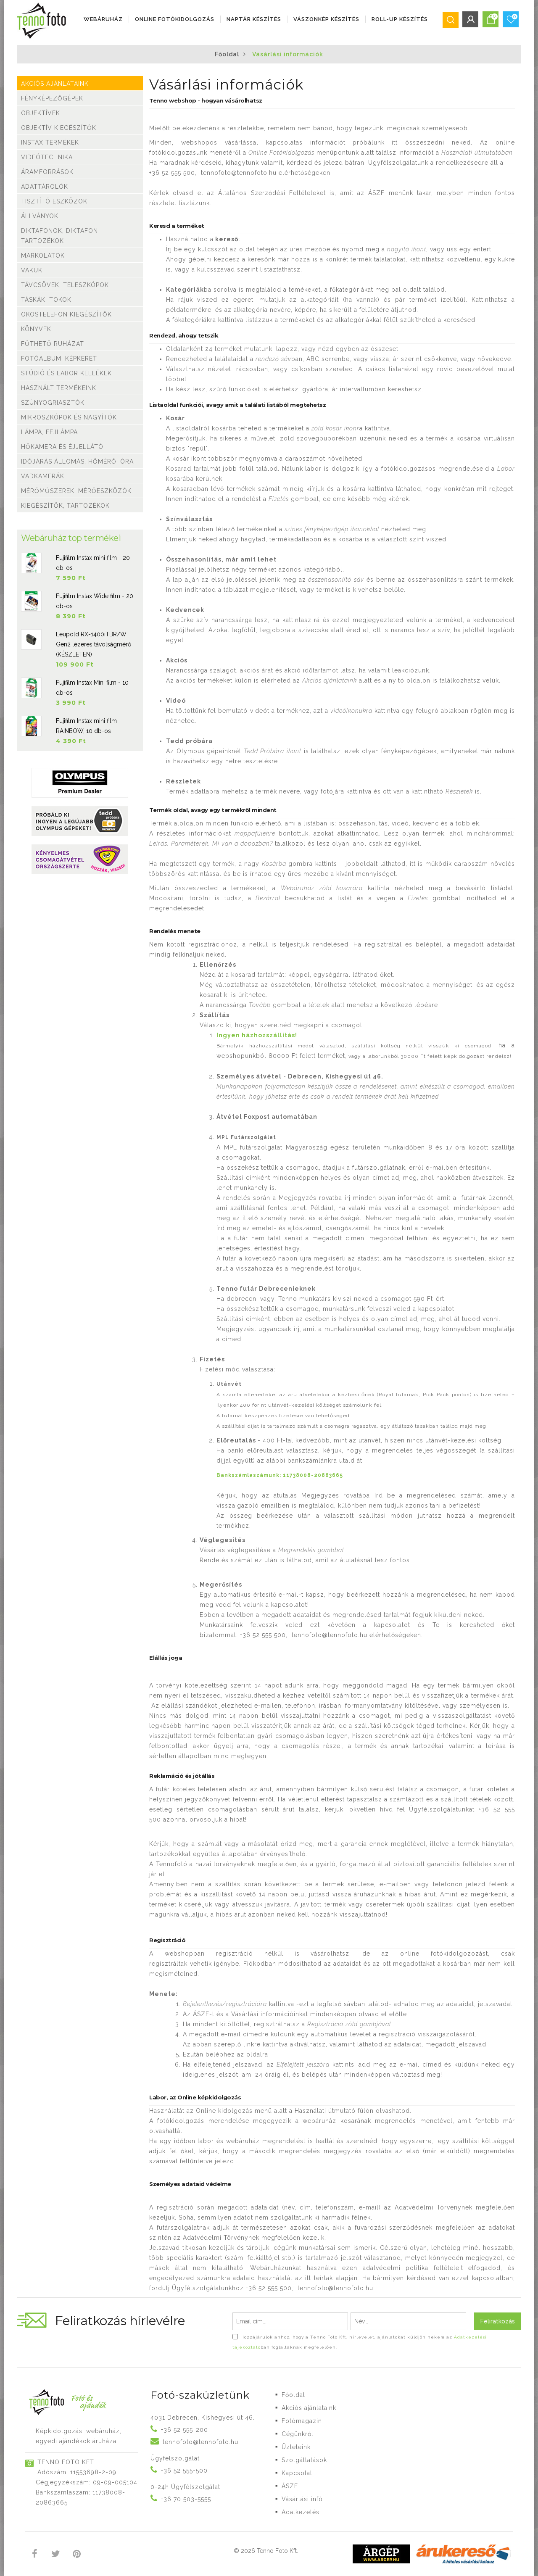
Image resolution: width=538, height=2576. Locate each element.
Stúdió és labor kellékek (66, 373)
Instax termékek (50, 142)
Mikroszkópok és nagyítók (69, 417)
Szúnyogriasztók (52, 402)
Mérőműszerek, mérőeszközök (76, 491)
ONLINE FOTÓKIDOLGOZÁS (174, 19)
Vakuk (31, 270)
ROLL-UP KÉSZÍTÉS (400, 19)
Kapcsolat (297, 2473)
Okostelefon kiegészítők (66, 314)
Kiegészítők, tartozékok (65, 505)
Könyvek (36, 329)
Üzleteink (296, 2447)
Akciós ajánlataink (55, 83)
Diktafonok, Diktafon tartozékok (59, 235)
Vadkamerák (42, 476)
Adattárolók (44, 186)
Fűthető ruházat (52, 343)
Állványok (39, 216)
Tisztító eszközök (54, 201)
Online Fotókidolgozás (281, 152)
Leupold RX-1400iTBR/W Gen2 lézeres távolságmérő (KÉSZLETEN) (93, 644)
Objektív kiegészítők (58, 127)
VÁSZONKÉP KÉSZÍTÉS (326, 19)
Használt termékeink (58, 388)
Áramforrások (47, 172)
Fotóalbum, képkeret (59, 358)
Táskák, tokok (46, 299)
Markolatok (43, 255)
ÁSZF (290, 2486)
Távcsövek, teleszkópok (65, 285)
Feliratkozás (497, 2321)
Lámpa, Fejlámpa (49, 432)
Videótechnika (47, 157)
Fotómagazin (302, 2421)
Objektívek (40, 113)
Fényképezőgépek (52, 98)
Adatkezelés (300, 2512)
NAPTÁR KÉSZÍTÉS (254, 19)
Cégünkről (298, 2434)
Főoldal (227, 54)
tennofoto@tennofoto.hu (239, 172)
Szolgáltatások (304, 2460)
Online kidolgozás (224, 2110)
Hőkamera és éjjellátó (62, 446)
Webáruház (103, 19)
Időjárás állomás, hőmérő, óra (77, 461)
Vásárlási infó (302, 2499)
